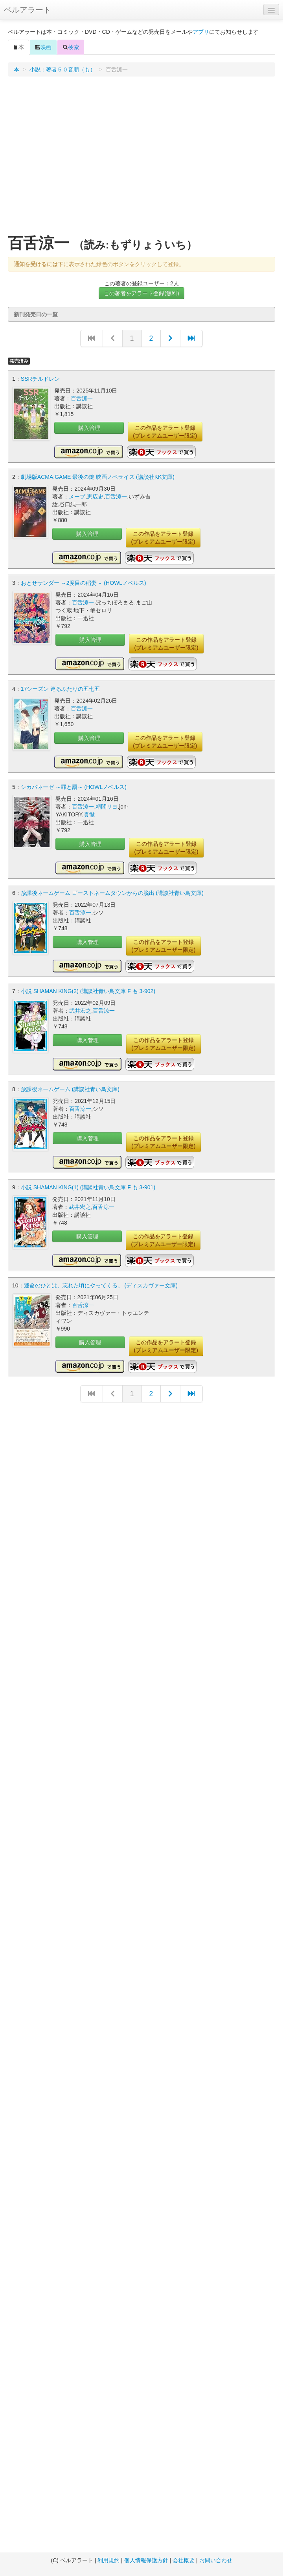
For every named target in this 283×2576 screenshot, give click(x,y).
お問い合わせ (215, 2560)
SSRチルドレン (40, 379)
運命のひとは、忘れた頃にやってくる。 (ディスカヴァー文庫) (101, 1285)
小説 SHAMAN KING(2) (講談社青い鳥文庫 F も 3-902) (88, 991)
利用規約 (108, 2560)
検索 (70, 47)
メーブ (77, 496)
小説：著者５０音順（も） (62, 69)
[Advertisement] (73, 158)
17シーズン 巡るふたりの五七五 (60, 689)
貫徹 (89, 814)
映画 (43, 47)
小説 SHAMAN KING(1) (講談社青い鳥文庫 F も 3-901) (88, 1187)
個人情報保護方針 (146, 2560)
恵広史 (95, 496)
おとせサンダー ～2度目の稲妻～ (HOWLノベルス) (83, 583)
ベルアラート (27, 9)
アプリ (201, 32)
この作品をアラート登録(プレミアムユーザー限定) (165, 432)
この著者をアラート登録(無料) (141, 293)
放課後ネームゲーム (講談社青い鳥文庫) (70, 1089)
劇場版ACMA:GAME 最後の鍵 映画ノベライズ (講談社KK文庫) (98, 477)
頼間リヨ (107, 806)
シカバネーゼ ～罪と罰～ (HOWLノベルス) (74, 787)
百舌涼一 (82, 398)
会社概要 (184, 2560)
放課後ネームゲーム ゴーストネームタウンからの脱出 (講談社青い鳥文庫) (112, 893)
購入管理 (89, 428)
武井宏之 (80, 1011)
